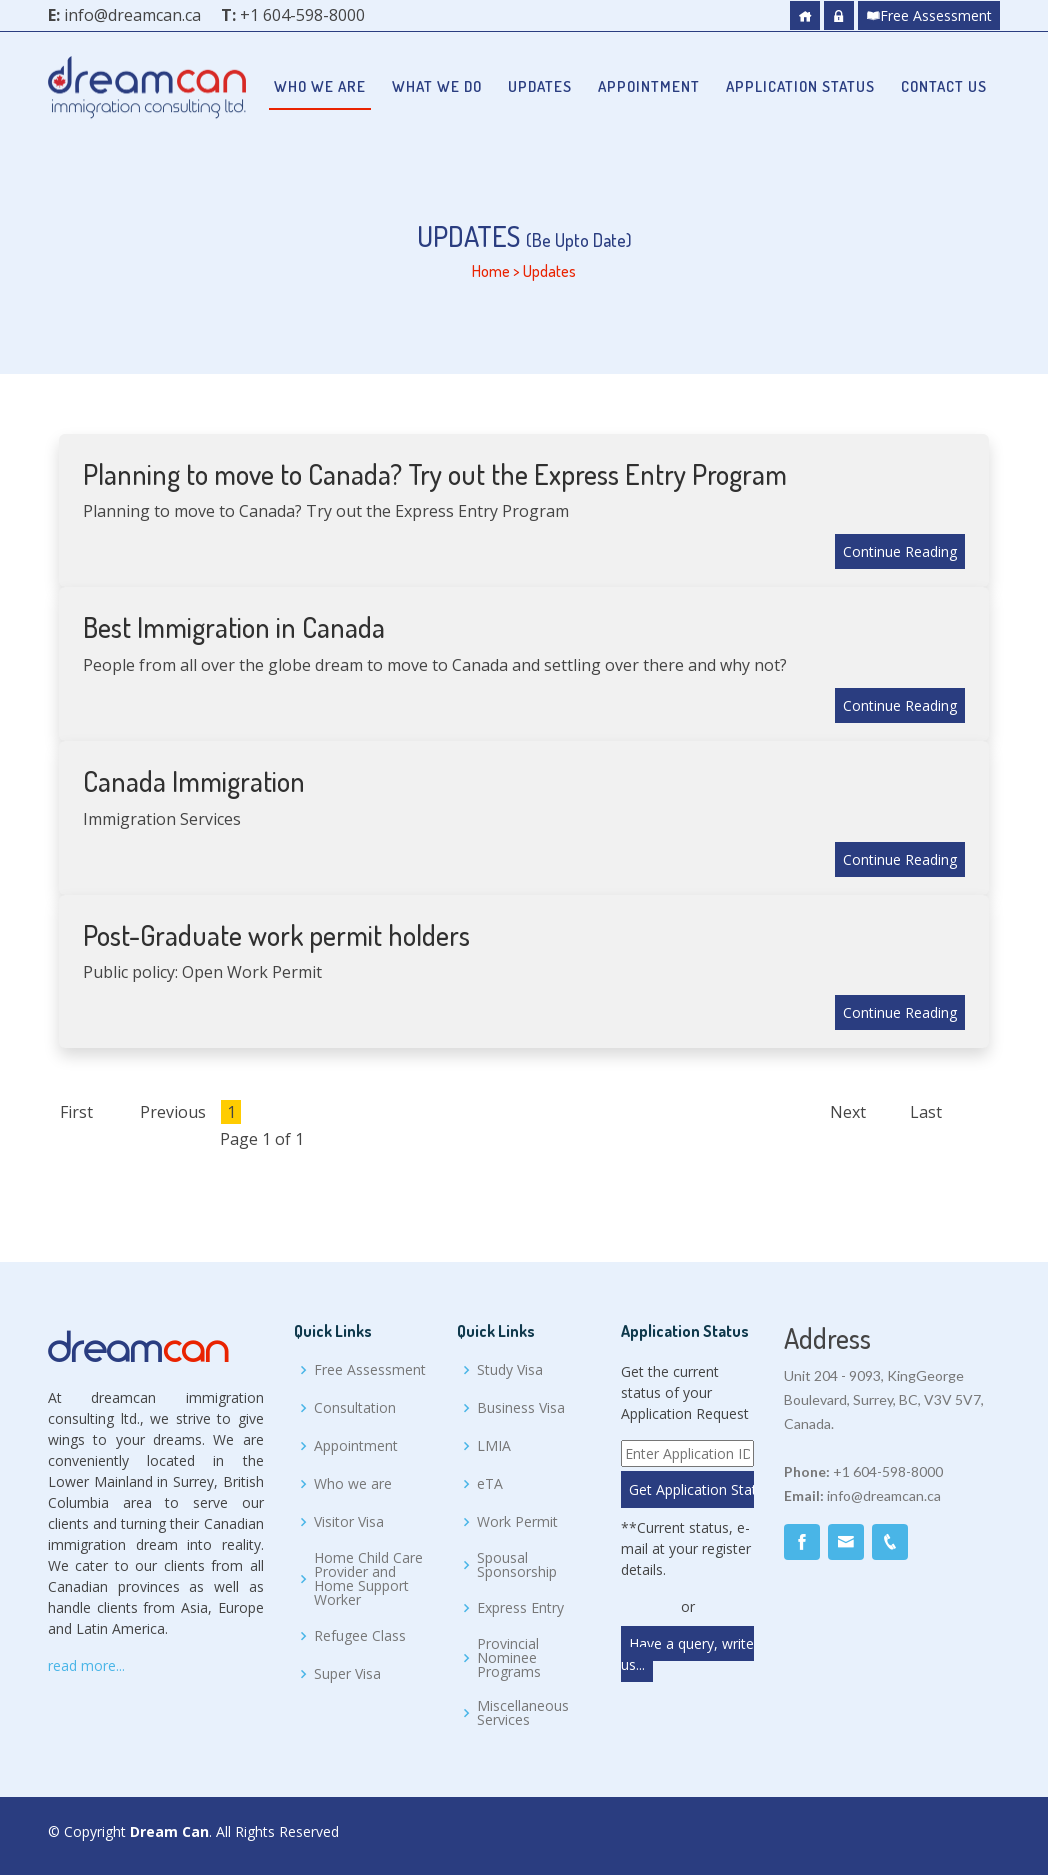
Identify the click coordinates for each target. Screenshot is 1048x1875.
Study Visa (510, 1370)
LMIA (494, 1446)
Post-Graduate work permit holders (276, 935)
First (76, 1112)
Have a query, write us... (687, 1654)
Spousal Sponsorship (517, 1565)
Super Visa (347, 1674)
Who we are (320, 86)
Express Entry (520, 1608)
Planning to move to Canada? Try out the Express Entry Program (435, 474)
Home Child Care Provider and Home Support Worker (368, 1579)
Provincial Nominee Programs (509, 1658)
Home (491, 271)
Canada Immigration (194, 781)
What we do (437, 86)
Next (848, 1112)
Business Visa (521, 1408)
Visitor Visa (349, 1522)
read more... (86, 1665)
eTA (490, 1484)
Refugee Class (360, 1636)
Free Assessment (929, 15)
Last (926, 1112)
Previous (173, 1112)
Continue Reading (900, 551)
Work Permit (517, 1522)
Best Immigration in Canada (234, 627)
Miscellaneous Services (523, 1713)
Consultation (355, 1408)
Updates (540, 86)
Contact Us (944, 86)
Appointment (649, 86)
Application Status (800, 86)
